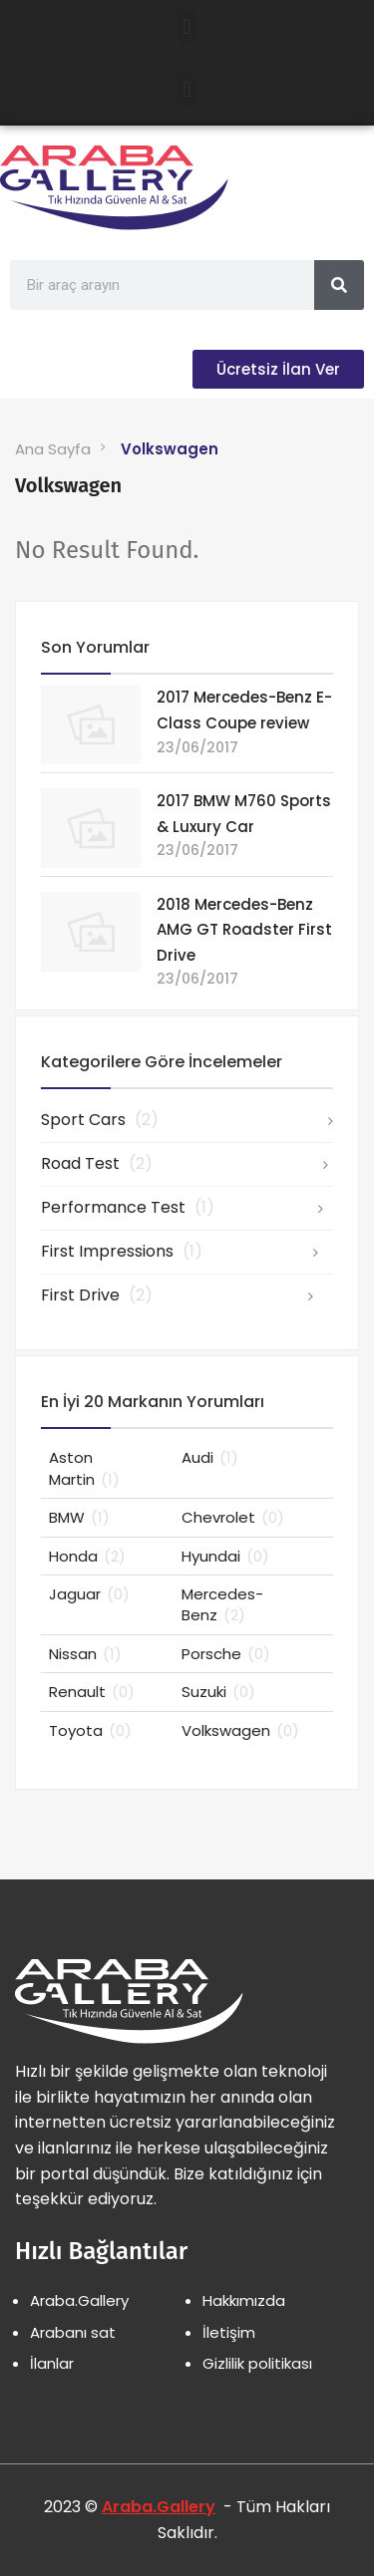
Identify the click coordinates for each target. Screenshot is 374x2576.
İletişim (228, 2332)
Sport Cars (100, 1119)
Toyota (90, 1730)
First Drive (97, 1295)
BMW (79, 1517)
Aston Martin (84, 1468)
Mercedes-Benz (222, 1604)
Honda (87, 1556)
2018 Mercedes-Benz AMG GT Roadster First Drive (244, 930)
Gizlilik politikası (257, 2363)
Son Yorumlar (95, 647)
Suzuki (218, 1691)
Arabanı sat (73, 2332)
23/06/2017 (197, 747)
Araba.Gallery (79, 2300)
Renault (92, 1691)
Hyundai (225, 1556)
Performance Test (127, 1207)
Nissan (85, 1653)
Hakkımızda (243, 2300)
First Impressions (121, 1251)
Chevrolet (233, 1517)
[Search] (339, 285)
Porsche (226, 1653)
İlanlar (52, 2363)
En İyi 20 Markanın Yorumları (152, 1401)
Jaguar (89, 1593)
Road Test (97, 1163)
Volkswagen (169, 448)
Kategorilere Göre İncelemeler (161, 1061)
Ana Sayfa (53, 448)
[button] (187, 26)
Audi (210, 1457)
